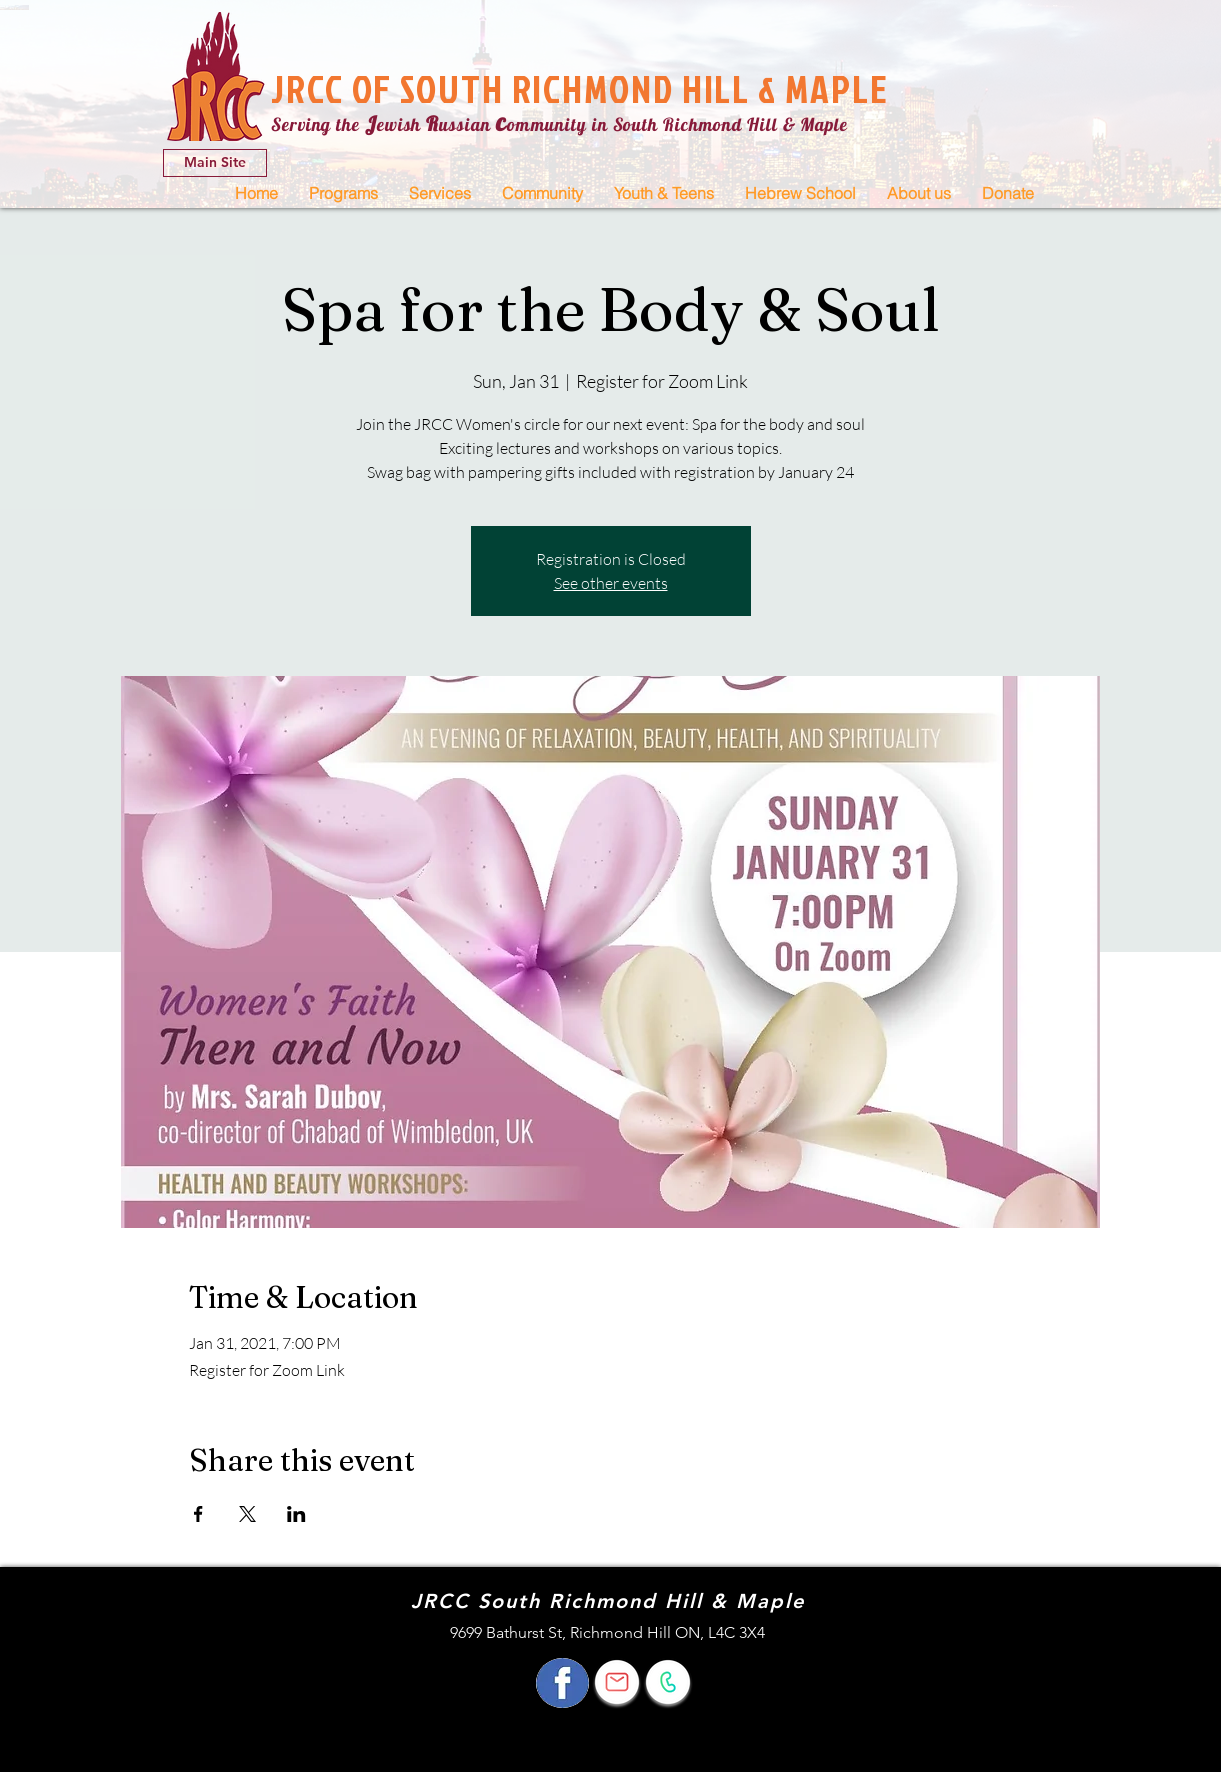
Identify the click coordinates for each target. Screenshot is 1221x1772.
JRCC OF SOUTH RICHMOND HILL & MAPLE (580, 88)
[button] (343, 193)
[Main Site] (215, 163)
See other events (611, 583)
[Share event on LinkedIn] (296, 1514)
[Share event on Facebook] (198, 1514)
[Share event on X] (247, 1514)
